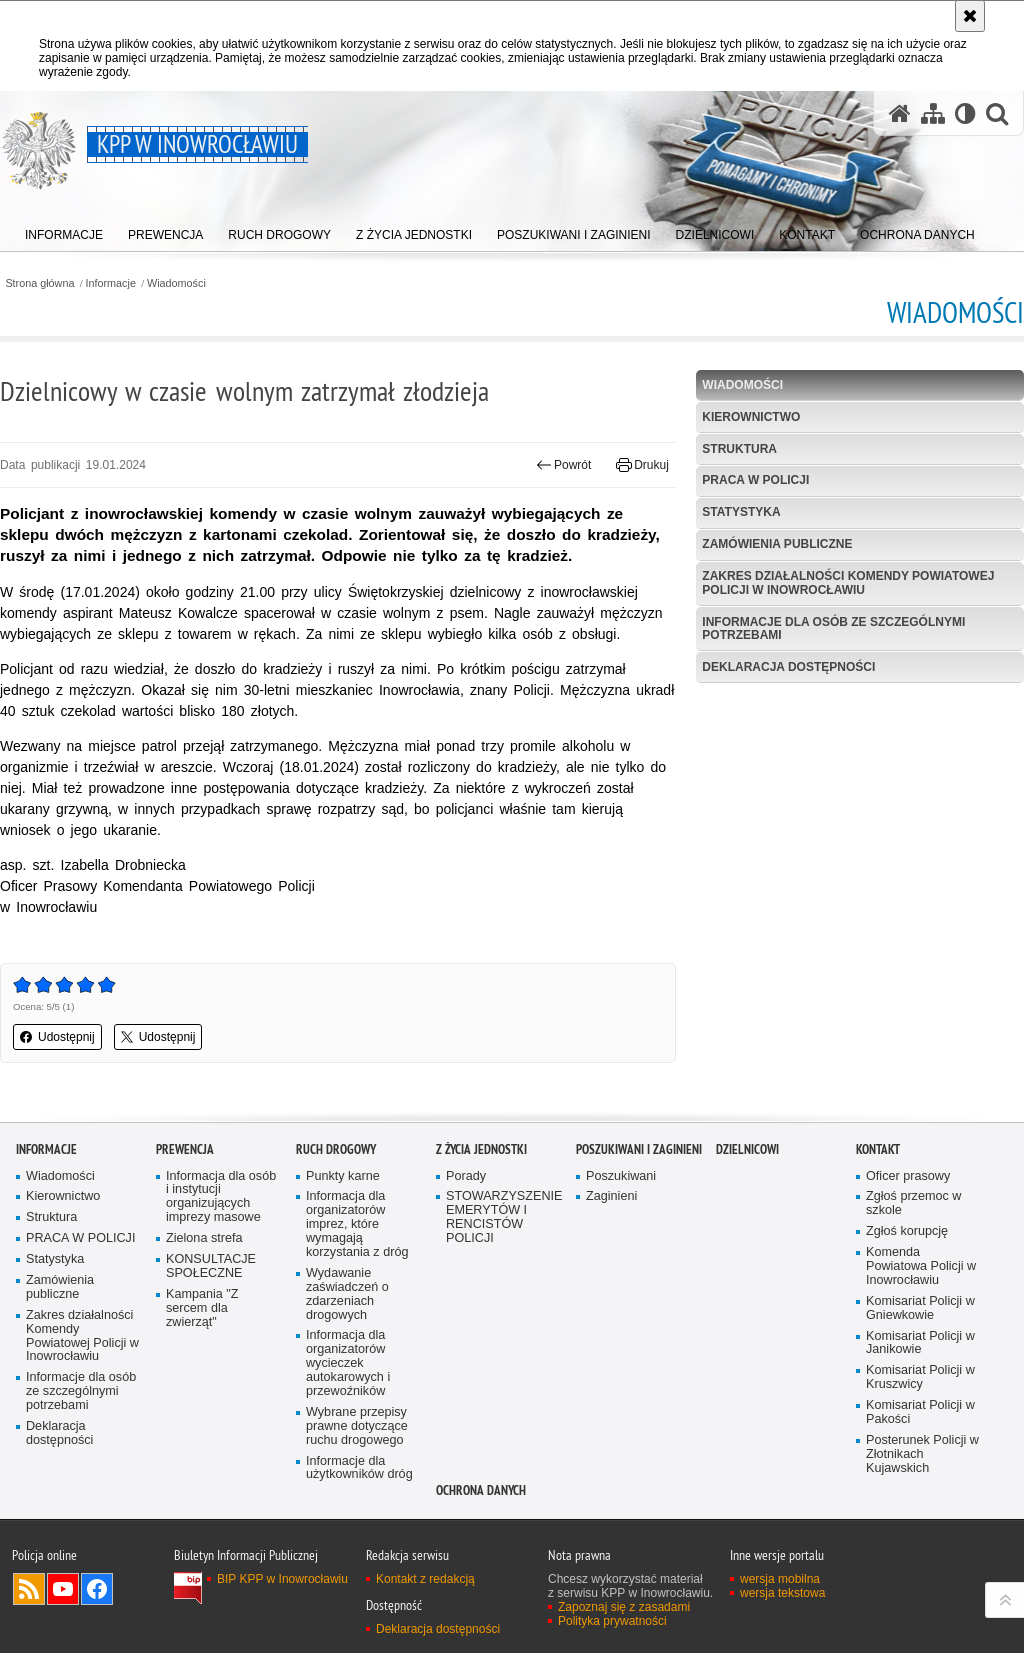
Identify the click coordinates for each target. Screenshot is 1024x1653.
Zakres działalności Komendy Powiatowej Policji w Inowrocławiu (848, 582)
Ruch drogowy (336, 1149)
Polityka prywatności (612, 1621)
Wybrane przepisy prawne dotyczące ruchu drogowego (357, 1426)
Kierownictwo (751, 417)
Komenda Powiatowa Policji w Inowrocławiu (921, 1266)
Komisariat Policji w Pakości (920, 1412)
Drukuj (642, 465)
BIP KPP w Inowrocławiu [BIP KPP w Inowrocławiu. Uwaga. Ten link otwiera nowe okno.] (282, 1579)
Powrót (564, 465)
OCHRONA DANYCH (481, 1490)
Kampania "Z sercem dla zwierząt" (202, 1308)
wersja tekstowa (782, 1593)
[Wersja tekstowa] (965, 113)
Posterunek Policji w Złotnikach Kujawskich (922, 1454)
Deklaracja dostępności (788, 667)
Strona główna (39, 283)
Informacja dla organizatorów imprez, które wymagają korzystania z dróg (357, 1224)
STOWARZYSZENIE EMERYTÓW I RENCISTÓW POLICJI (504, 1217)
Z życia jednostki (481, 1149)
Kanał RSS (29, 1589)
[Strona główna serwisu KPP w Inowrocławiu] (900, 113)
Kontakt (878, 1149)
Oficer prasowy (908, 1176)
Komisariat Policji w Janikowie (920, 1343)
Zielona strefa (204, 1238)
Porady (466, 1176)
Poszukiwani (621, 1176)
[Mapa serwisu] (933, 113)
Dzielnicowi (747, 1149)
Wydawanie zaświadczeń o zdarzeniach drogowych (347, 1294)
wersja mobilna (780, 1579)
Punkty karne (343, 1176)
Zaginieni (611, 1196)
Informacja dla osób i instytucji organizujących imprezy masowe (221, 1197)
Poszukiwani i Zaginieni (639, 1149)
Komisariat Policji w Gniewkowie (920, 1308)
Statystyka (741, 512)
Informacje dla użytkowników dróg (359, 1468)
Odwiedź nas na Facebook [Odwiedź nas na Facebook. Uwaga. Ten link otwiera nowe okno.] (97, 1589)
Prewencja (185, 1149)
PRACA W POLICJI (755, 480)
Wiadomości (176, 283)
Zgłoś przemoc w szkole (913, 1203)
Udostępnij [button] (57, 1037)
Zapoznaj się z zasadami (624, 1607)
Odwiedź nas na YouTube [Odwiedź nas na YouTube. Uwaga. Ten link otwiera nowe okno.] (63, 1589)
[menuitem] (64, 230)
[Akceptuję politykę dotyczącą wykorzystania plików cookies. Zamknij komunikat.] (970, 16)
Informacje (111, 283)
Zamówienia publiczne (777, 544)
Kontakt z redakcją (425, 1579)
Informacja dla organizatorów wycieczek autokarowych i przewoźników (348, 1363)
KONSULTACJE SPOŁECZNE (211, 1266)
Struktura (739, 449)
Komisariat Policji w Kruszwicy (920, 1377)
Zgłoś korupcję (907, 1231)
